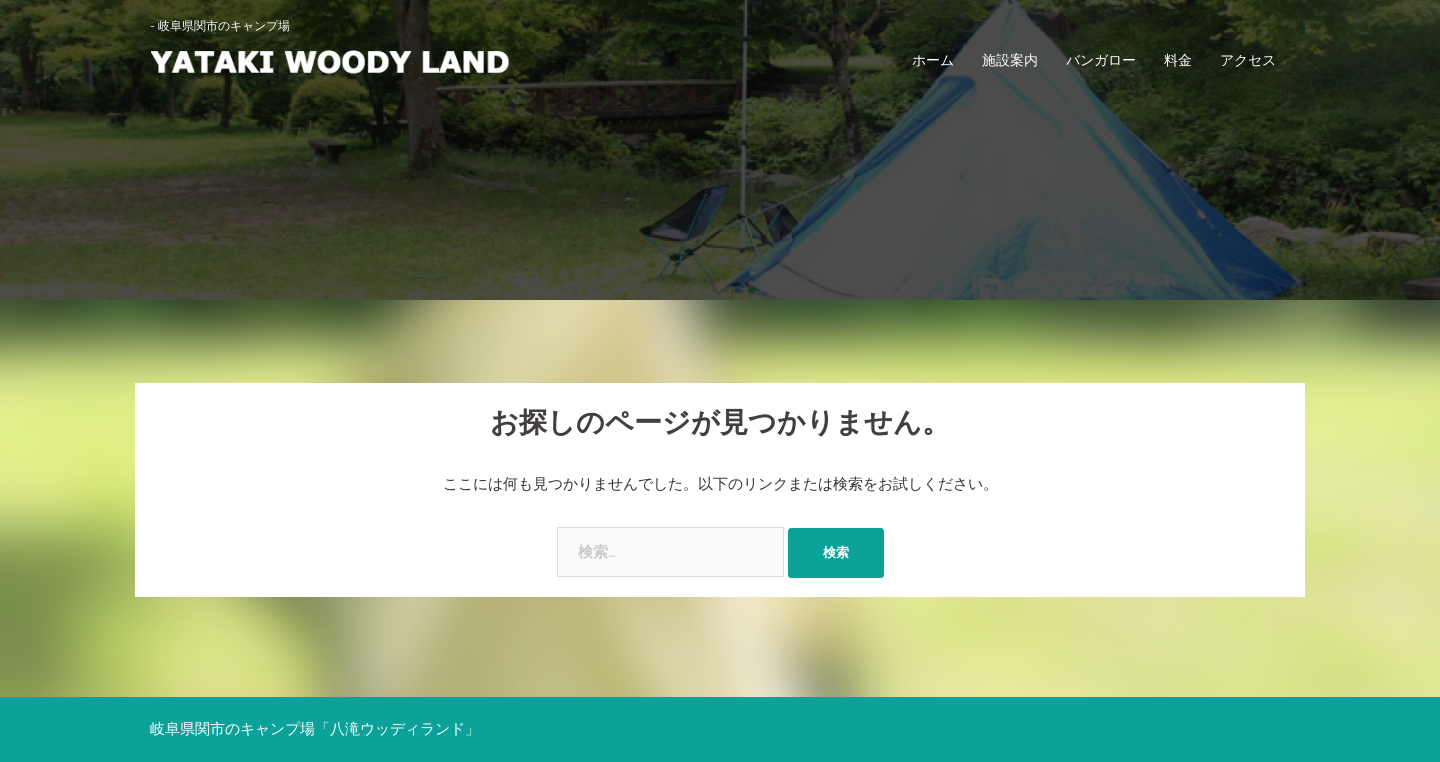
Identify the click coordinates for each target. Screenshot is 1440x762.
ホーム (933, 60)
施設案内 (1010, 60)
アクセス (1248, 60)
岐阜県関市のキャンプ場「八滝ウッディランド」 (315, 729)
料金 (1178, 60)
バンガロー (1101, 60)
